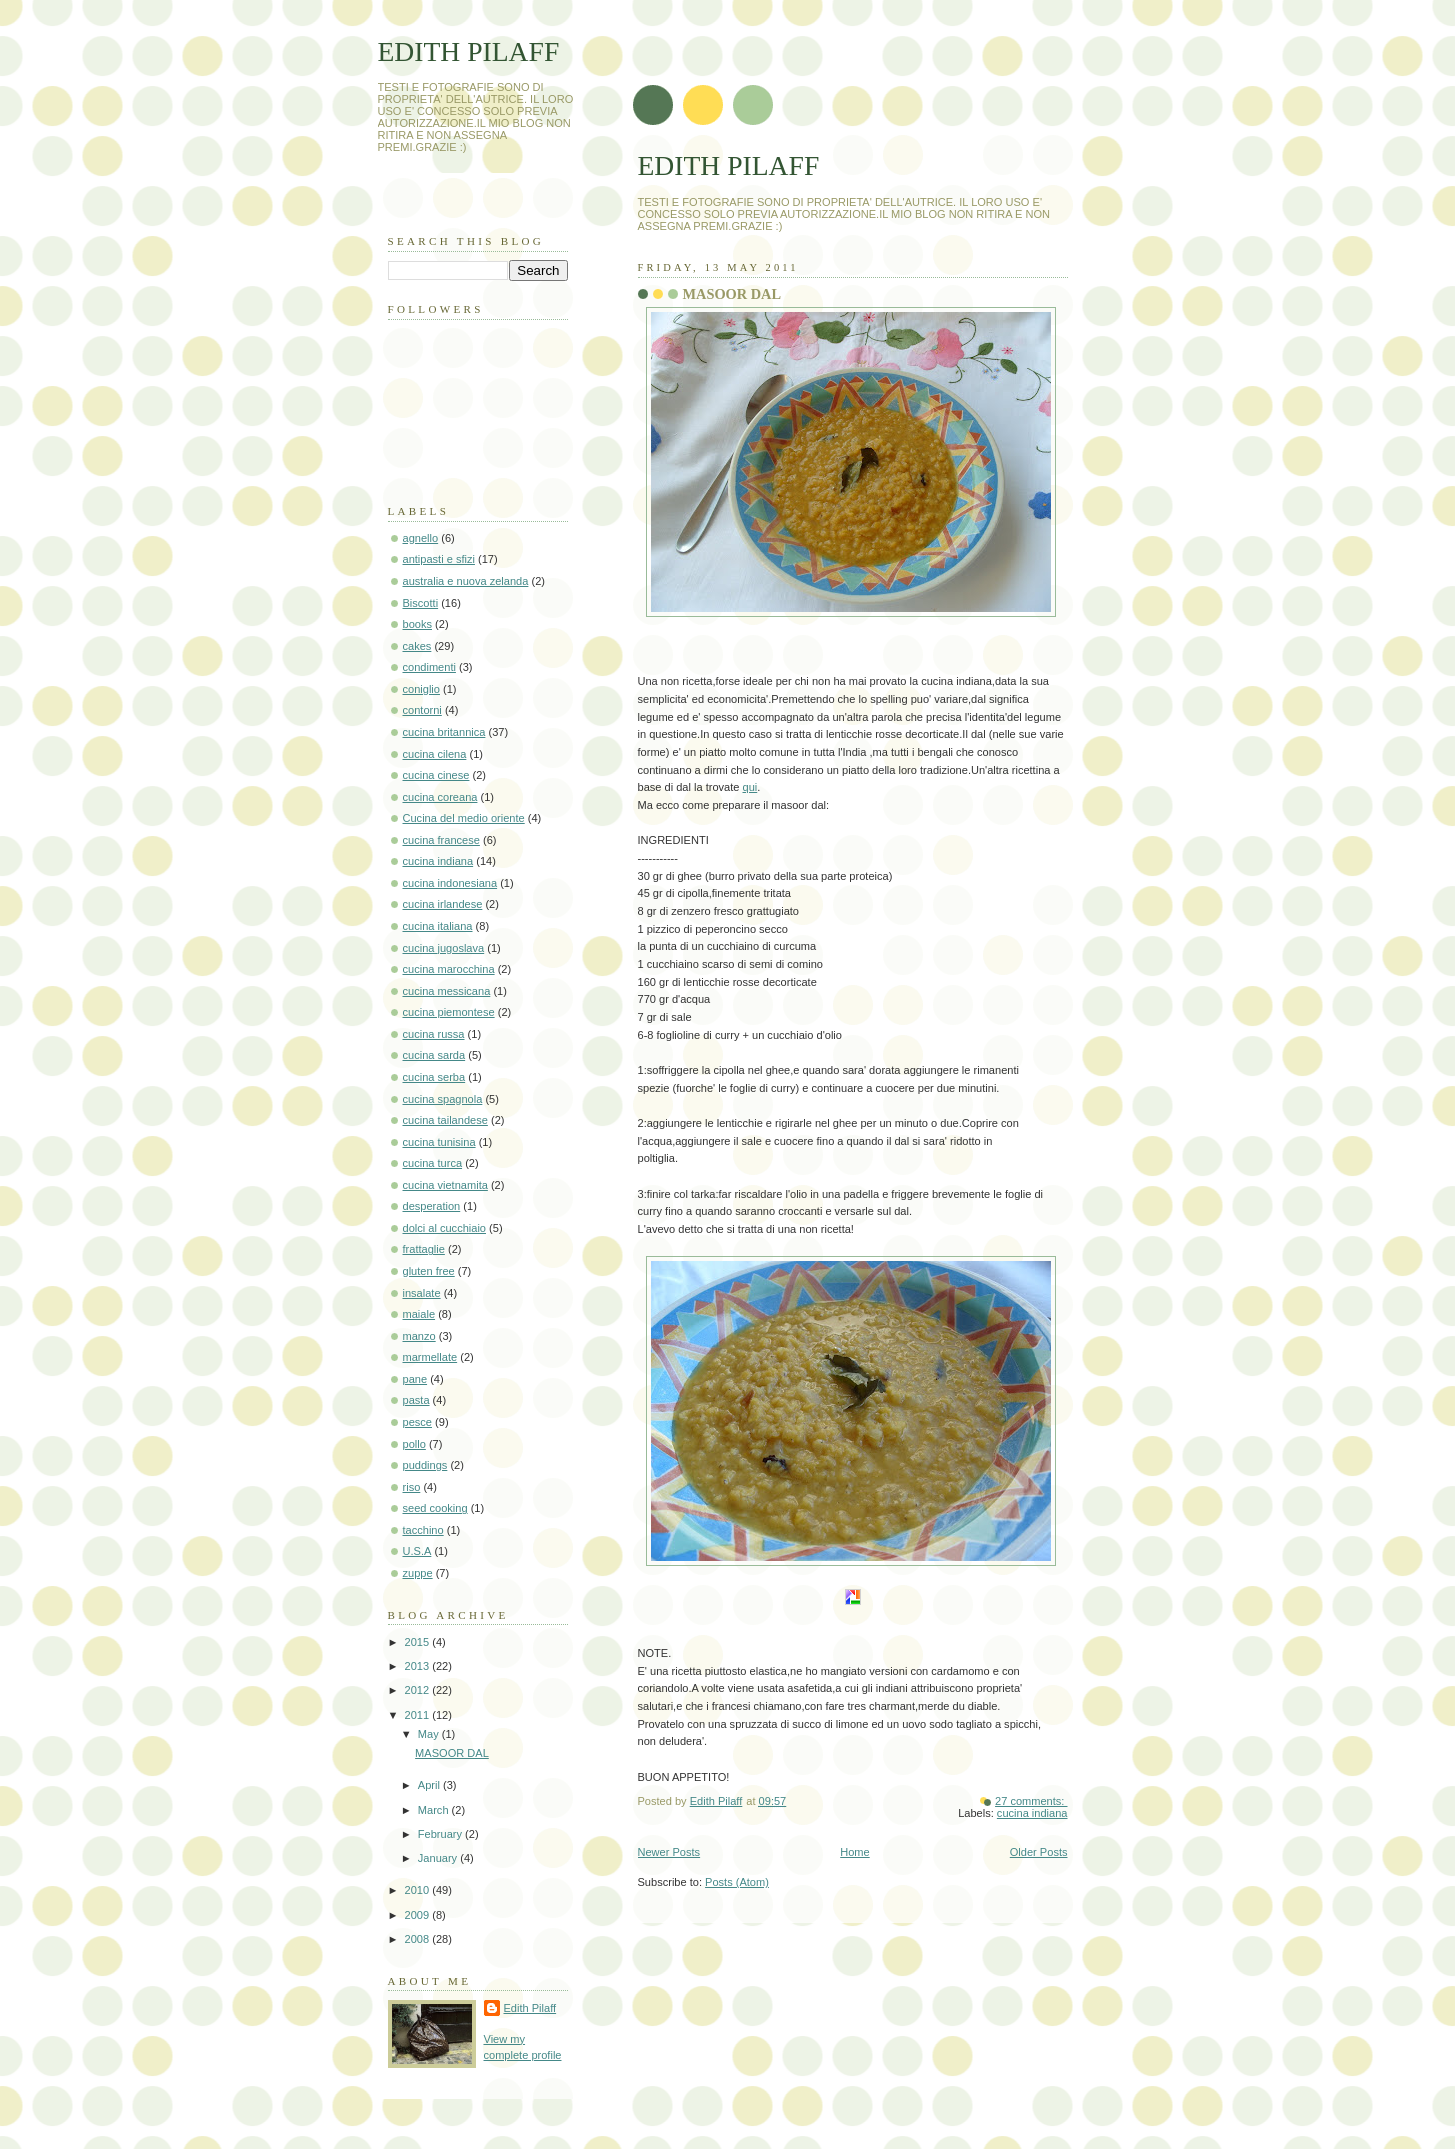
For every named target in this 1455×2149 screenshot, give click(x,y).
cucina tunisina (439, 1142)
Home (854, 1852)
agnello (421, 538)
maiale (419, 1314)
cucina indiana (1032, 1813)
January (439, 1858)
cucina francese (441, 840)
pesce (417, 1422)
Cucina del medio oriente (464, 818)
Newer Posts (669, 1852)
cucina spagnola (443, 1099)
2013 (419, 1666)
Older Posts (1039, 1852)
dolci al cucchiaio (445, 1228)
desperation (432, 1206)
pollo (414, 1444)
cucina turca (433, 1163)
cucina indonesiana (450, 883)
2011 (419, 1715)
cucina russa (434, 1034)
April (430, 1785)
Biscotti (421, 603)
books (417, 624)
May (430, 1734)
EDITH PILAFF (729, 165)
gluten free (429, 1271)
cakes (417, 646)
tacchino (423, 1530)
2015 (419, 1642)
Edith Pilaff (530, 2008)
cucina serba (434, 1077)
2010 (419, 1890)
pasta (416, 1400)
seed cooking (435, 1508)
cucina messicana (447, 991)
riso (412, 1487)
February (441, 1834)
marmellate (430, 1357)
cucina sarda (434, 1055)
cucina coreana (440, 797)
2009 (419, 1915)
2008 (419, 1939)
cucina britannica (444, 732)
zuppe (418, 1573)
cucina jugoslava (444, 948)
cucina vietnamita (445, 1185)
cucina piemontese (449, 1012)
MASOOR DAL (732, 294)
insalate (422, 1293)
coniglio (421, 689)
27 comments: (1031, 1801)
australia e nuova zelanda (466, 581)
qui (750, 787)
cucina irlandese (443, 904)
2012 (419, 1690)
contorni (422, 710)
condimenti (429, 667)
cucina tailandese (445, 1120)
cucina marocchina (449, 969)
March (435, 1810)
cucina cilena (435, 754)
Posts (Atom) (737, 1882)
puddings (425, 1465)
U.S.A (417, 1551)
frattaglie (424, 1249)
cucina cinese (436, 775)
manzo (419, 1336)
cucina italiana (438, 926)
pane (415, 1379)
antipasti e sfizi (439, 559)
